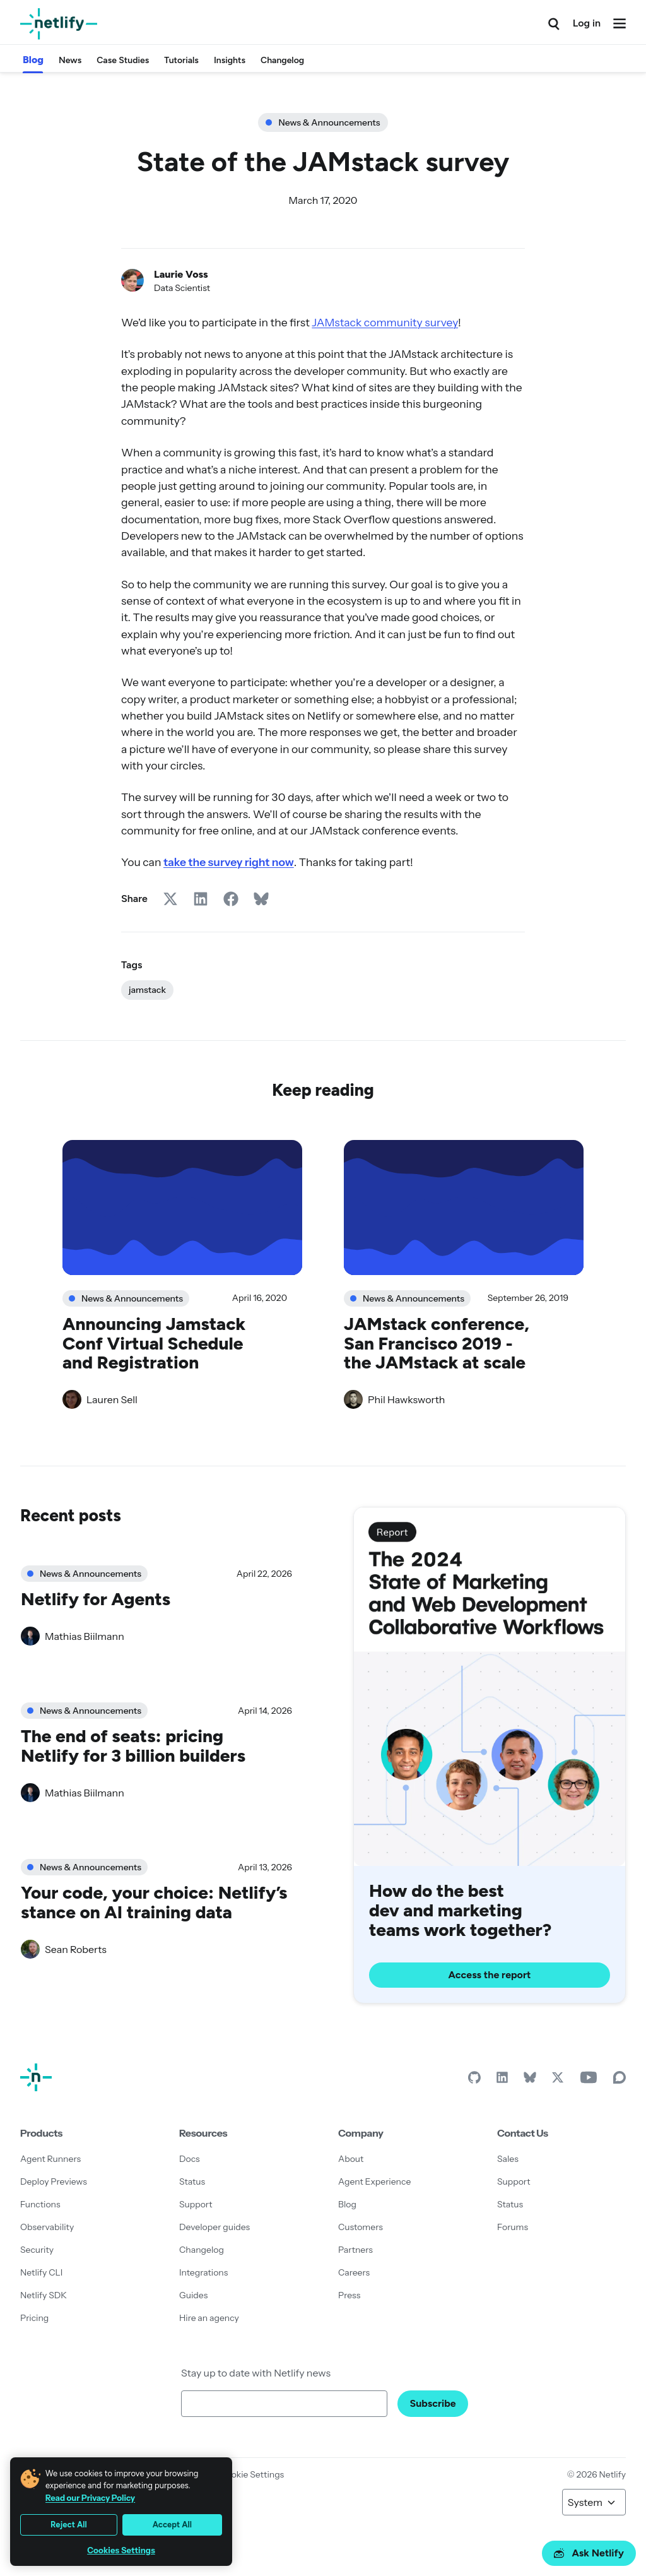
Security (37, 2249)
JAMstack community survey (385, 322)
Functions (40, 2204)
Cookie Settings (252, 2474)
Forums (512, 2227)
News (70, 60)
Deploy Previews (53, 2181)
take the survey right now (228, 862)
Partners (355, 2249)
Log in (587, 23)
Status (192, 2181)
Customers (360, 2227)
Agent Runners (50, 2158)
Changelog (282, 60)
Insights (229, 60)
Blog (33, 60)
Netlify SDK (43, 2295)
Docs (189, 2158)
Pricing (34, 2318)
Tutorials (181, 60)
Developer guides (214, 2227)
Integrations (203, 2272)
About (350, 2158)
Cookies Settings (121, 2550)
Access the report (490, 1974)
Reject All (68, 2524)
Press (349, 2295)
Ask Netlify (589, 2553)
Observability (47, 2227)
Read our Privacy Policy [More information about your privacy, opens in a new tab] (90, 2498)
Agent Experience (374, 2181)
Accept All (172, 2524)
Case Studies (123, 60)
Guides (193, 2295)
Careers (354, 2272)
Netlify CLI (41, 2272)
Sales (508, 2158)
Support (196, 2204)
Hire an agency (209, 2318)
